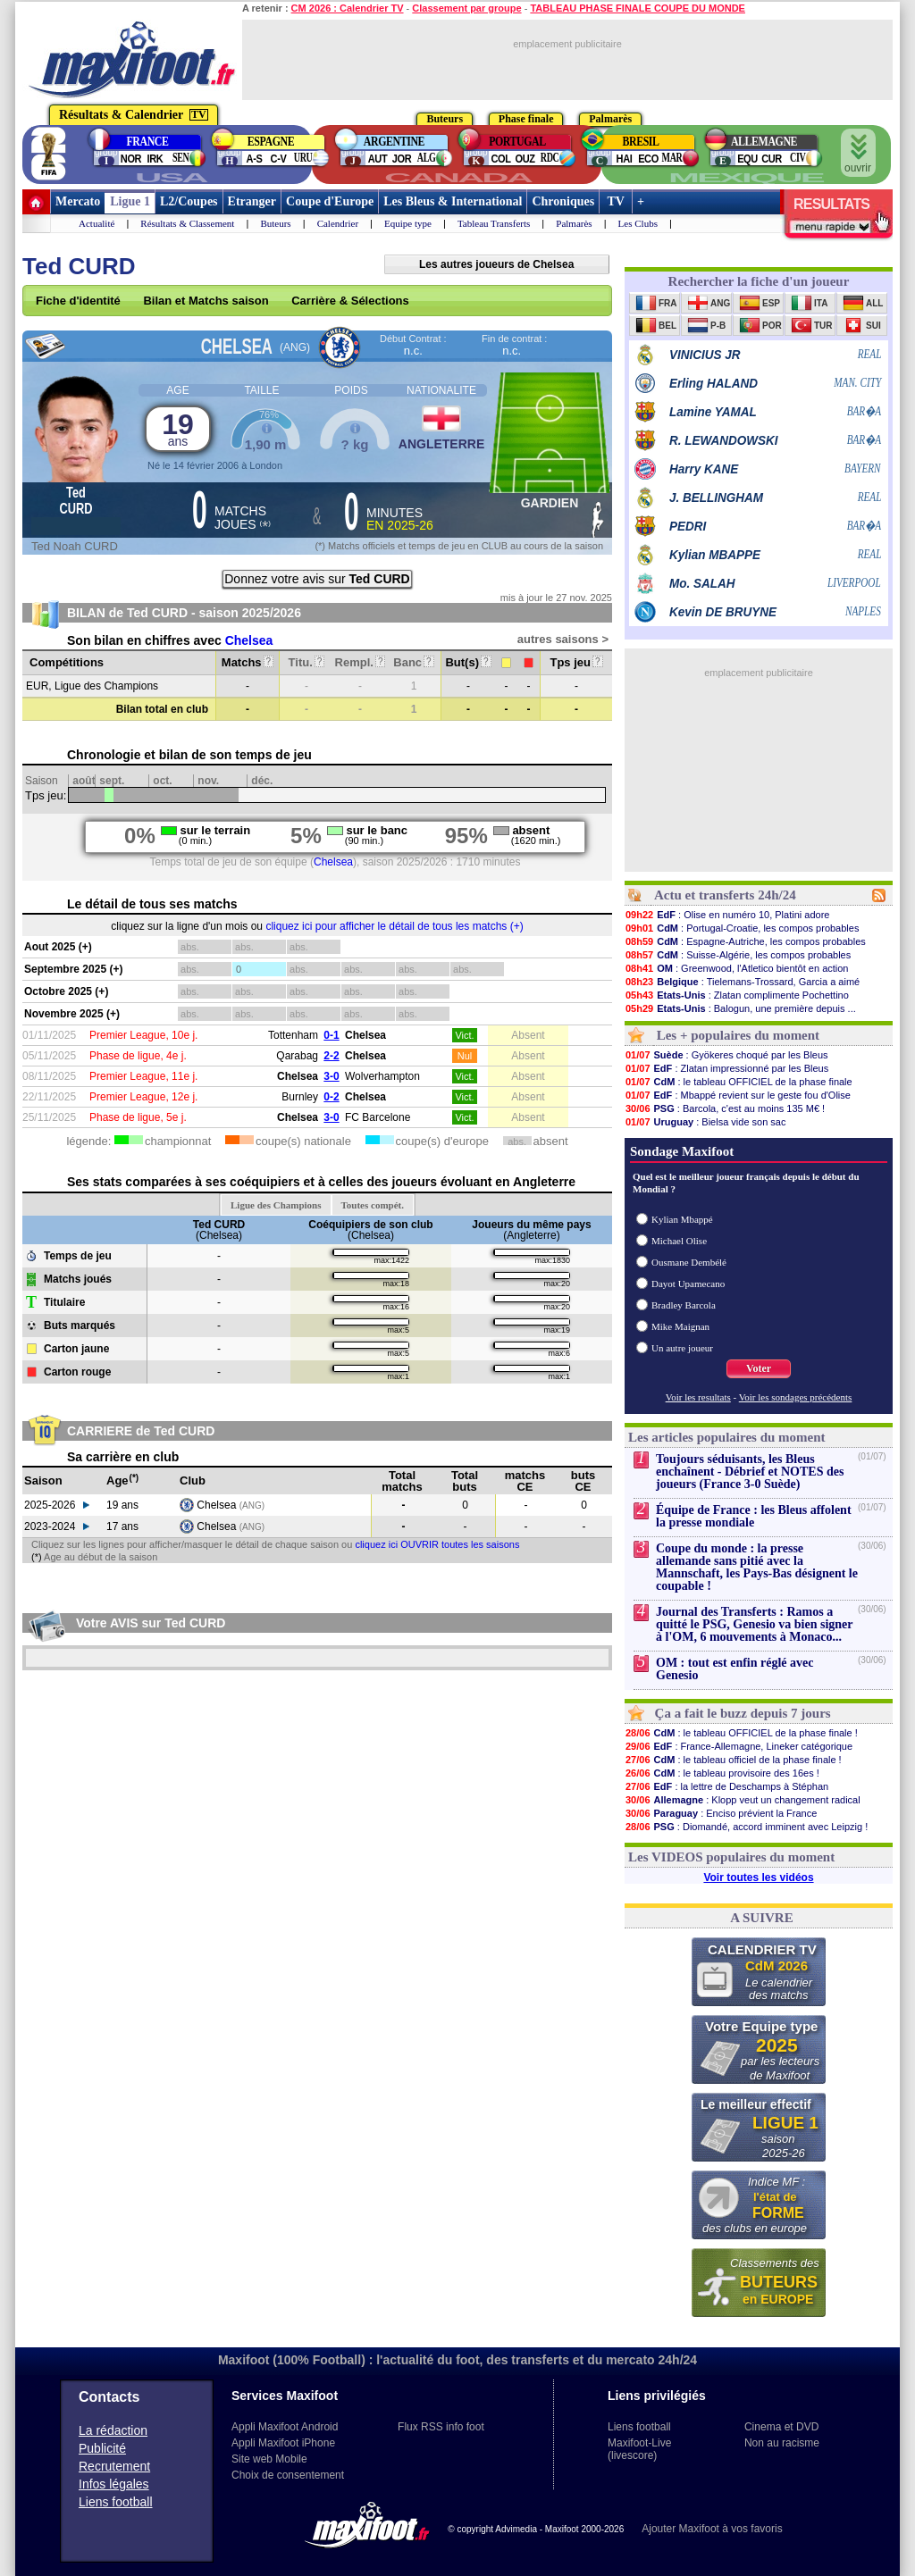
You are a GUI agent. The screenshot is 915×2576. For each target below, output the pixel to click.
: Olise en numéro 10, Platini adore (727, 914)
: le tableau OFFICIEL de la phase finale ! (741, 1732)
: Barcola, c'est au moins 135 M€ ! (725, 1108)
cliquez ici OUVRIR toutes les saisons (437, 1544)
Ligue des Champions (276, 1205)
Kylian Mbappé (682, 1219)
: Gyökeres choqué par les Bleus (726, 1055)
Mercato (77, 201)
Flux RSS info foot (441, 2427)
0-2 (331, 1097)
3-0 (331, 1076)
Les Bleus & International (452, 201)
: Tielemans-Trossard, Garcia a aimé (742, 981)
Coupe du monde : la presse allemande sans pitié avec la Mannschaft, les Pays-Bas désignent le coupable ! (757, 1567)
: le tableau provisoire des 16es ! (722, 1773)
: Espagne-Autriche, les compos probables (745, 941)
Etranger (252, 201)
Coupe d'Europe (330, 201)
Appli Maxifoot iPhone (283, 2443)
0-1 (331, 1035)
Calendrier (337, 223)
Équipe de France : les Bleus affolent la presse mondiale (754, 1516)
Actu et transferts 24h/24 (725, 895)
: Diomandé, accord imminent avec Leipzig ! (746, 1826)
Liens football (116, 2502)
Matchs (247, 662)
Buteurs (275, 223)
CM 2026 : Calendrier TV (347, 8)
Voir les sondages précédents (795, 1397)
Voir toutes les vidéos (758, 1877)
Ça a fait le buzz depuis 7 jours (743, 1713)
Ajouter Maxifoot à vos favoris (712, 2528)
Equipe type (408, 223)
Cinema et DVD (781, 2427)
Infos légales (114, 2484)
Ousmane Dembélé (688, 1262)
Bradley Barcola (683, 1305)
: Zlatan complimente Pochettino (737, 995)
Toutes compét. (372, 1205)
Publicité (102, 2448)
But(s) (468, 662)
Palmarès (574, 223)
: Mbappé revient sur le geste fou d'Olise (738, 1095)
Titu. (307, 662)
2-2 (331, 1056)
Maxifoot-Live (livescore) (639, 2449)
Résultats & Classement (187, 223)
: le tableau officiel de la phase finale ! (733, 1759)
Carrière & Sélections (350, 300)
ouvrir (858, 153)
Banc (413, 662)
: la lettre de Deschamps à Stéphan (726, 1786)
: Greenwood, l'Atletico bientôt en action (736, 968)
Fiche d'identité (78, 300)
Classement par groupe (466, 8)
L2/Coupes (189, 201)
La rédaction (113, 2430)
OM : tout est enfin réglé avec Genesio (735, 1669)
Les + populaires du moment (738, 1035)
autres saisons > (563, 639)
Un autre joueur (682, 1347)
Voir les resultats (698, 1397)
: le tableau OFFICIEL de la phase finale (738, 1081)
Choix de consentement (287, 2475)
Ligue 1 (130, 201)
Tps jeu (576, 662)
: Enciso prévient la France (721, 1813)
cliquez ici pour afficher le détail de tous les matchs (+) (394, 926)
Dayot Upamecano (688, 1283)
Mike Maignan (680, 1326)
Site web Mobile (269, 2459)
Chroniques (563, 201)
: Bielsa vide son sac (705, 1122)
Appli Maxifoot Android (284, 2427)
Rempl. (360, 662)
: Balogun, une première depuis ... (740, 1008)
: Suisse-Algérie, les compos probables (738, 954)
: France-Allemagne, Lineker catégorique (738, 1746)
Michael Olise (679, 1240)
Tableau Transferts (494, 223)
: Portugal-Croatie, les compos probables (742, 928)
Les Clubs (638, 223)
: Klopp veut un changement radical (742, 1799)
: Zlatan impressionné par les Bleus (726, 1068)
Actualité (96, 223)
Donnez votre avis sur (316, 579)
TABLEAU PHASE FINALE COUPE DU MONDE (637, 8)
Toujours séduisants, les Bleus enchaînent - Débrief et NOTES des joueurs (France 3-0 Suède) (750, 1471)
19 (178, 428)
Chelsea (249, 640)
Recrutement (114, 2466)
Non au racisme (781, 2443)
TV (615, 201)
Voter (758, 1368)
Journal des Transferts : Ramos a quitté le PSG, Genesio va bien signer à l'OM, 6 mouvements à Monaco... (754, 1624)
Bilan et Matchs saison (205, 300)
